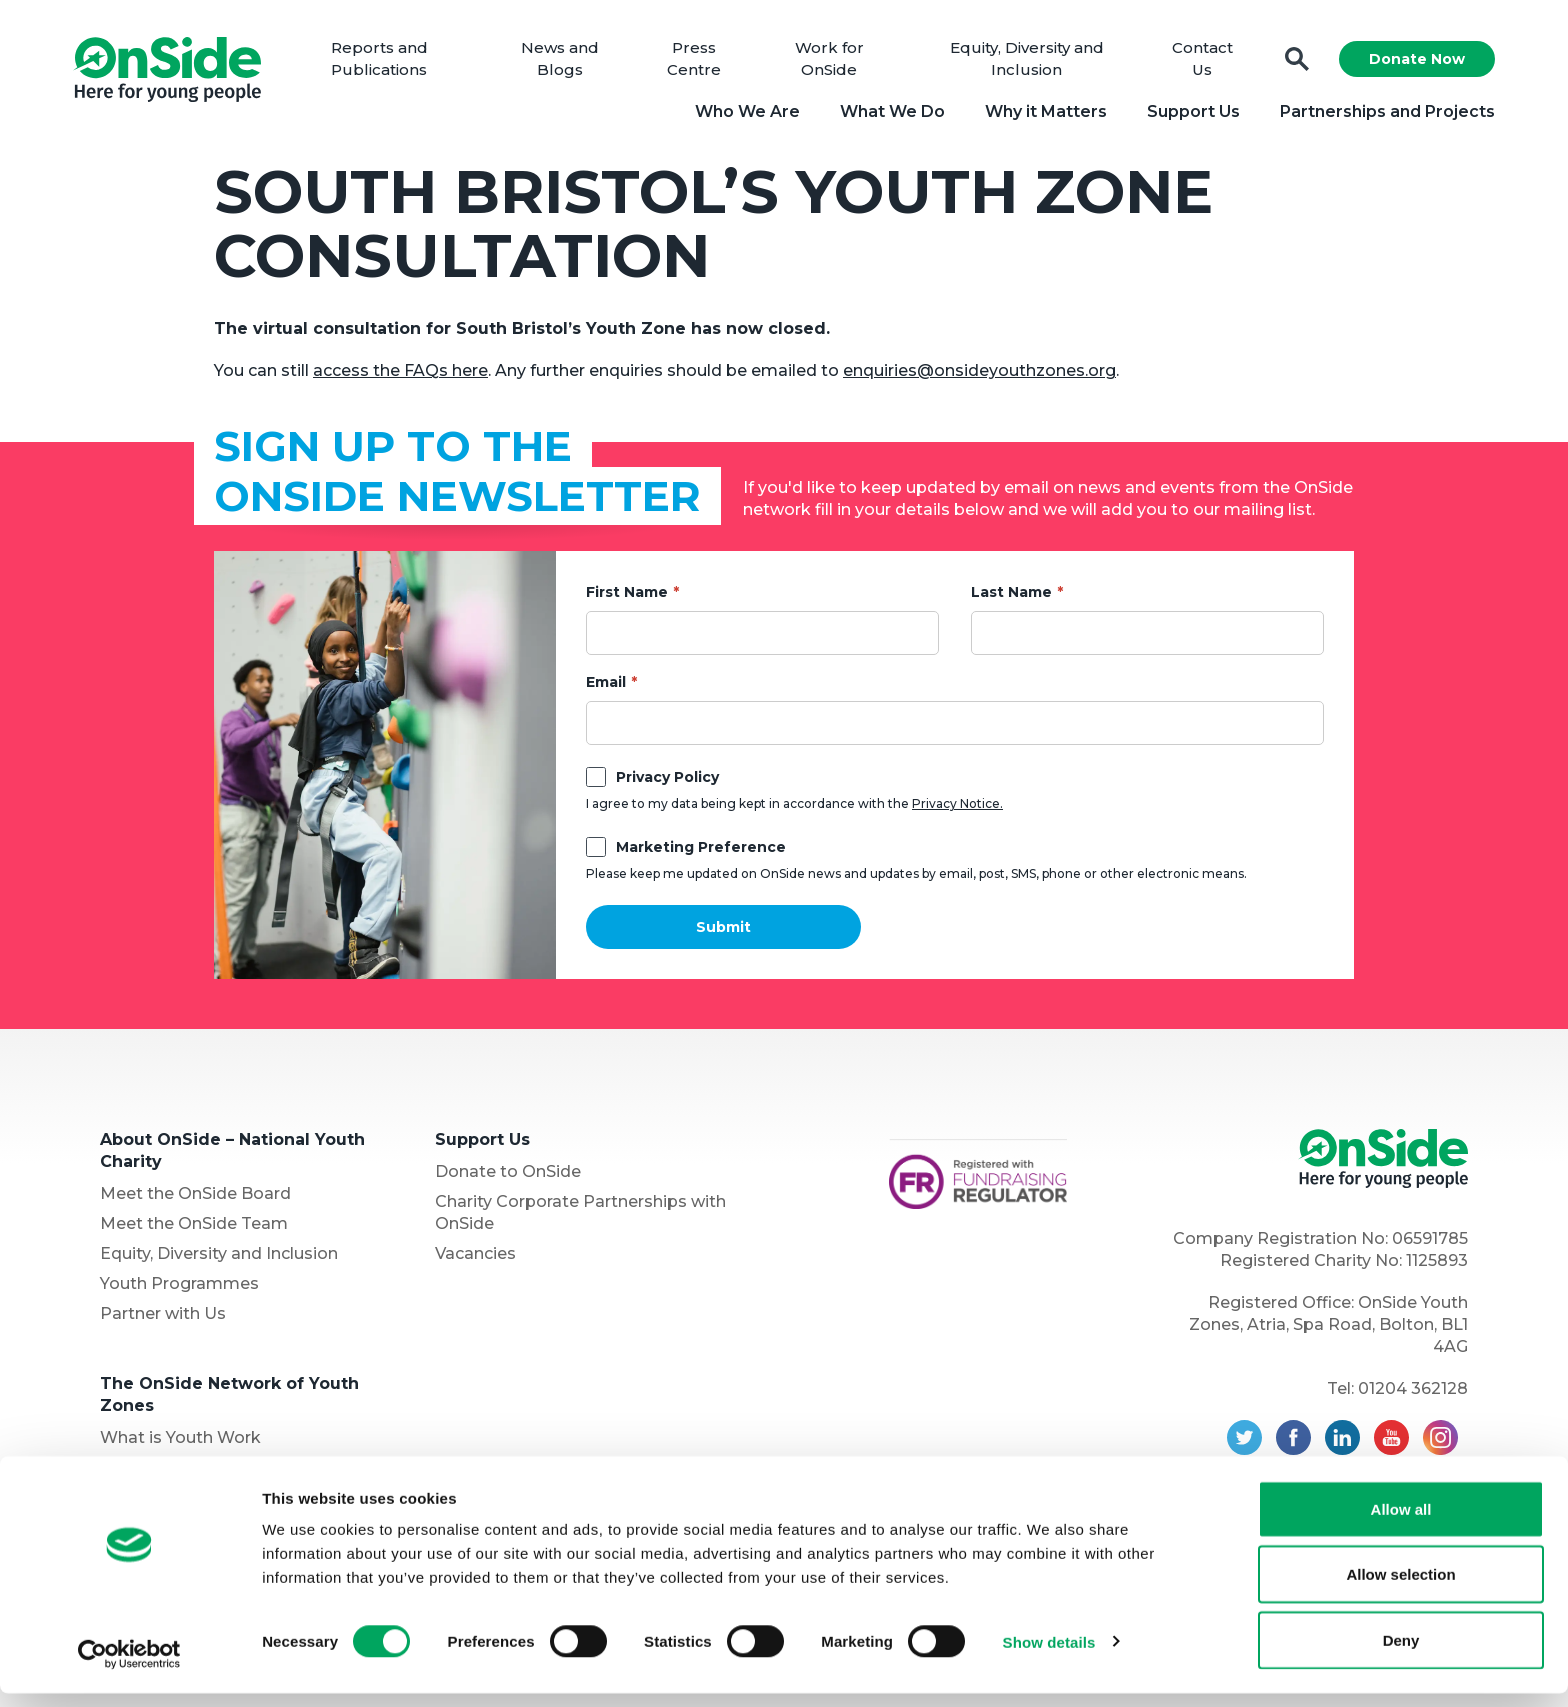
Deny (1401, 1653)
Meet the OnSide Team (194, 1229)
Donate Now (1410, 62)
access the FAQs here (400, 376)
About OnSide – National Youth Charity (232, 1156)
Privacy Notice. (957, 809)
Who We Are (740, 114)
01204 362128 (1413, 1394)
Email (606, 688)
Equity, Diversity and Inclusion (219, 1259)
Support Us (1186, 114)
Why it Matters (1039, 114)
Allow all (1401, 1522)
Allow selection (1400, 1588)
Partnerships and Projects (1380, 114)
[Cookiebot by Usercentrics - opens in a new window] (129, 1668)
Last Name (1011, 598)
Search (1290, 62)
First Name (627, 598)
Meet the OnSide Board (195, 1199)
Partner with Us (163, 1319)
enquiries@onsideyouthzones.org (979, 376)
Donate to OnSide (508, 1177)
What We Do (885, 114)
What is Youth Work (180, 1443)
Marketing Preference (701, 853)
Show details (1049, 1655)
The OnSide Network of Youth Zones (229, 1400)
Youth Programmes (179, 1289)
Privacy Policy (667, 783)
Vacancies (475, 1259)
